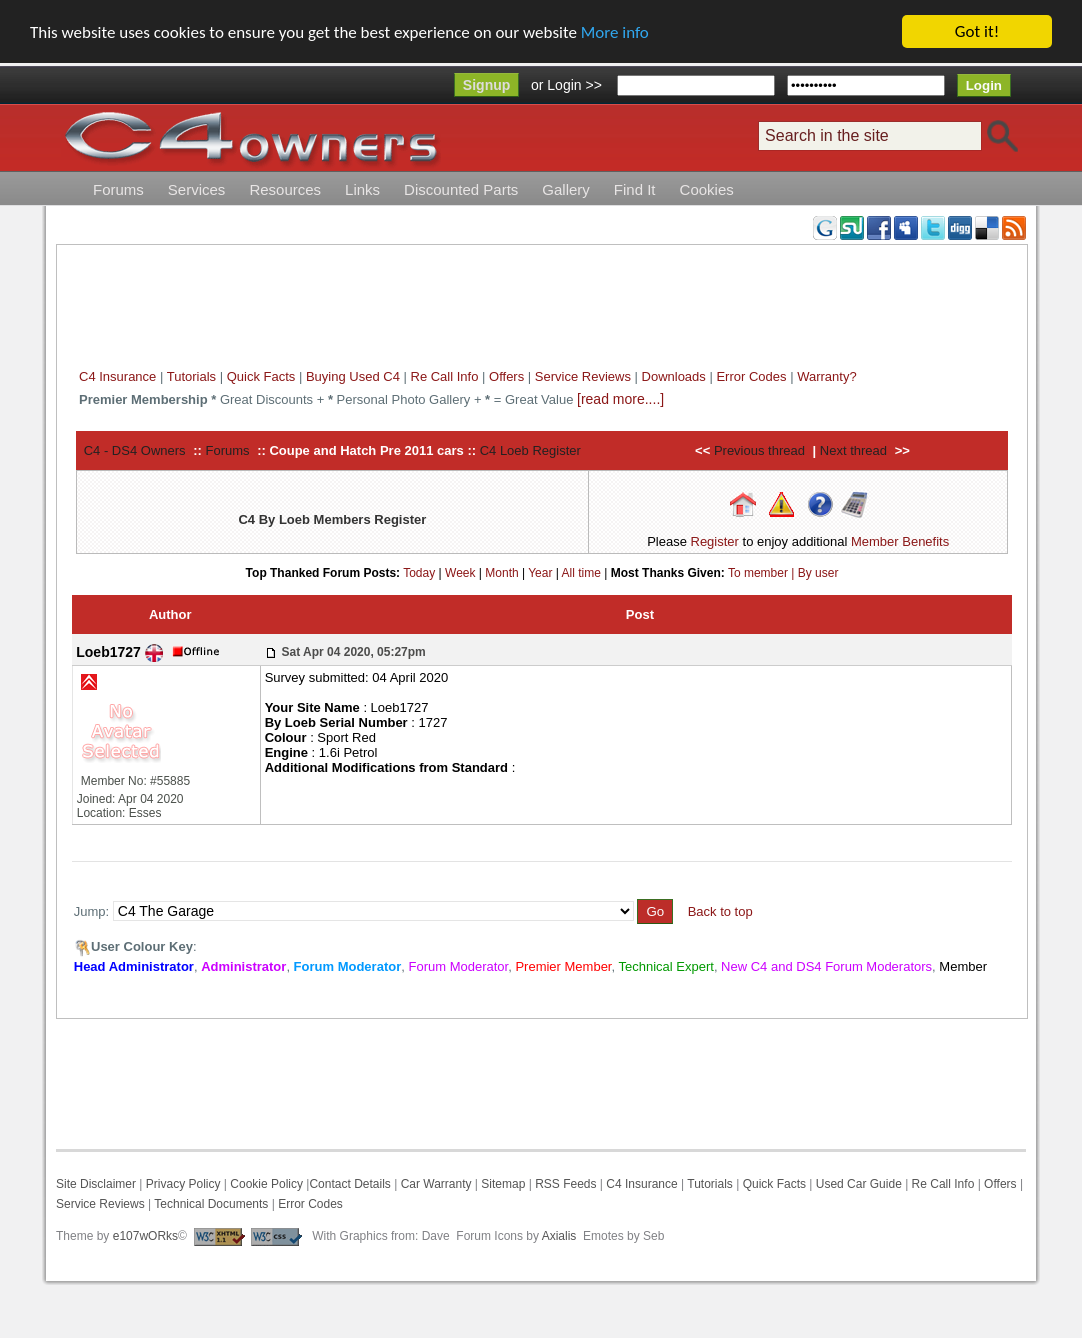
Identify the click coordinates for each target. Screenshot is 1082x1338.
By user (818, 572)
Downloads (674, 376)
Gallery (566, 189)
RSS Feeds (565, 1184)
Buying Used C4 (353, 376)
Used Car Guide (859, 1184)
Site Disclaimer (96, 1184)
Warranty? (826, 376)
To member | (763, 572)
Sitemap (501, 1184)
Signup (486, 85)
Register (715, 541)
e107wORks (145, 1236)
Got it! (977, 31)
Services (197, 189)
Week (460, 572)
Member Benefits (900, 541)
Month (501, 572)
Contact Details (349, 1184)
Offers (506, 376)
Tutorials (191, 376)
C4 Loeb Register (530, 450)
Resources (285, 189)
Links (362, 189)
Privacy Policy (183, 1184)
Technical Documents (211, 1204)
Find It (635, 189)
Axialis (559, 1236)
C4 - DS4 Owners (135, 450)
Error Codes (751, 376)
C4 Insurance (117, 376)
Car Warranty (436, 1184)
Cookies (707, 189)
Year (540, 572)
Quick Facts (263, 376)
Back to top (720, 911)
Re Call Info (445, 376)
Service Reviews (583, 376)
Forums (118, 189)
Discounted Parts (461, 189)
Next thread (853, 450)
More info (615, 32)
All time (581, 572)
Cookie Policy (266, 1184)
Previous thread (759, 450)
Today (419, 572)
